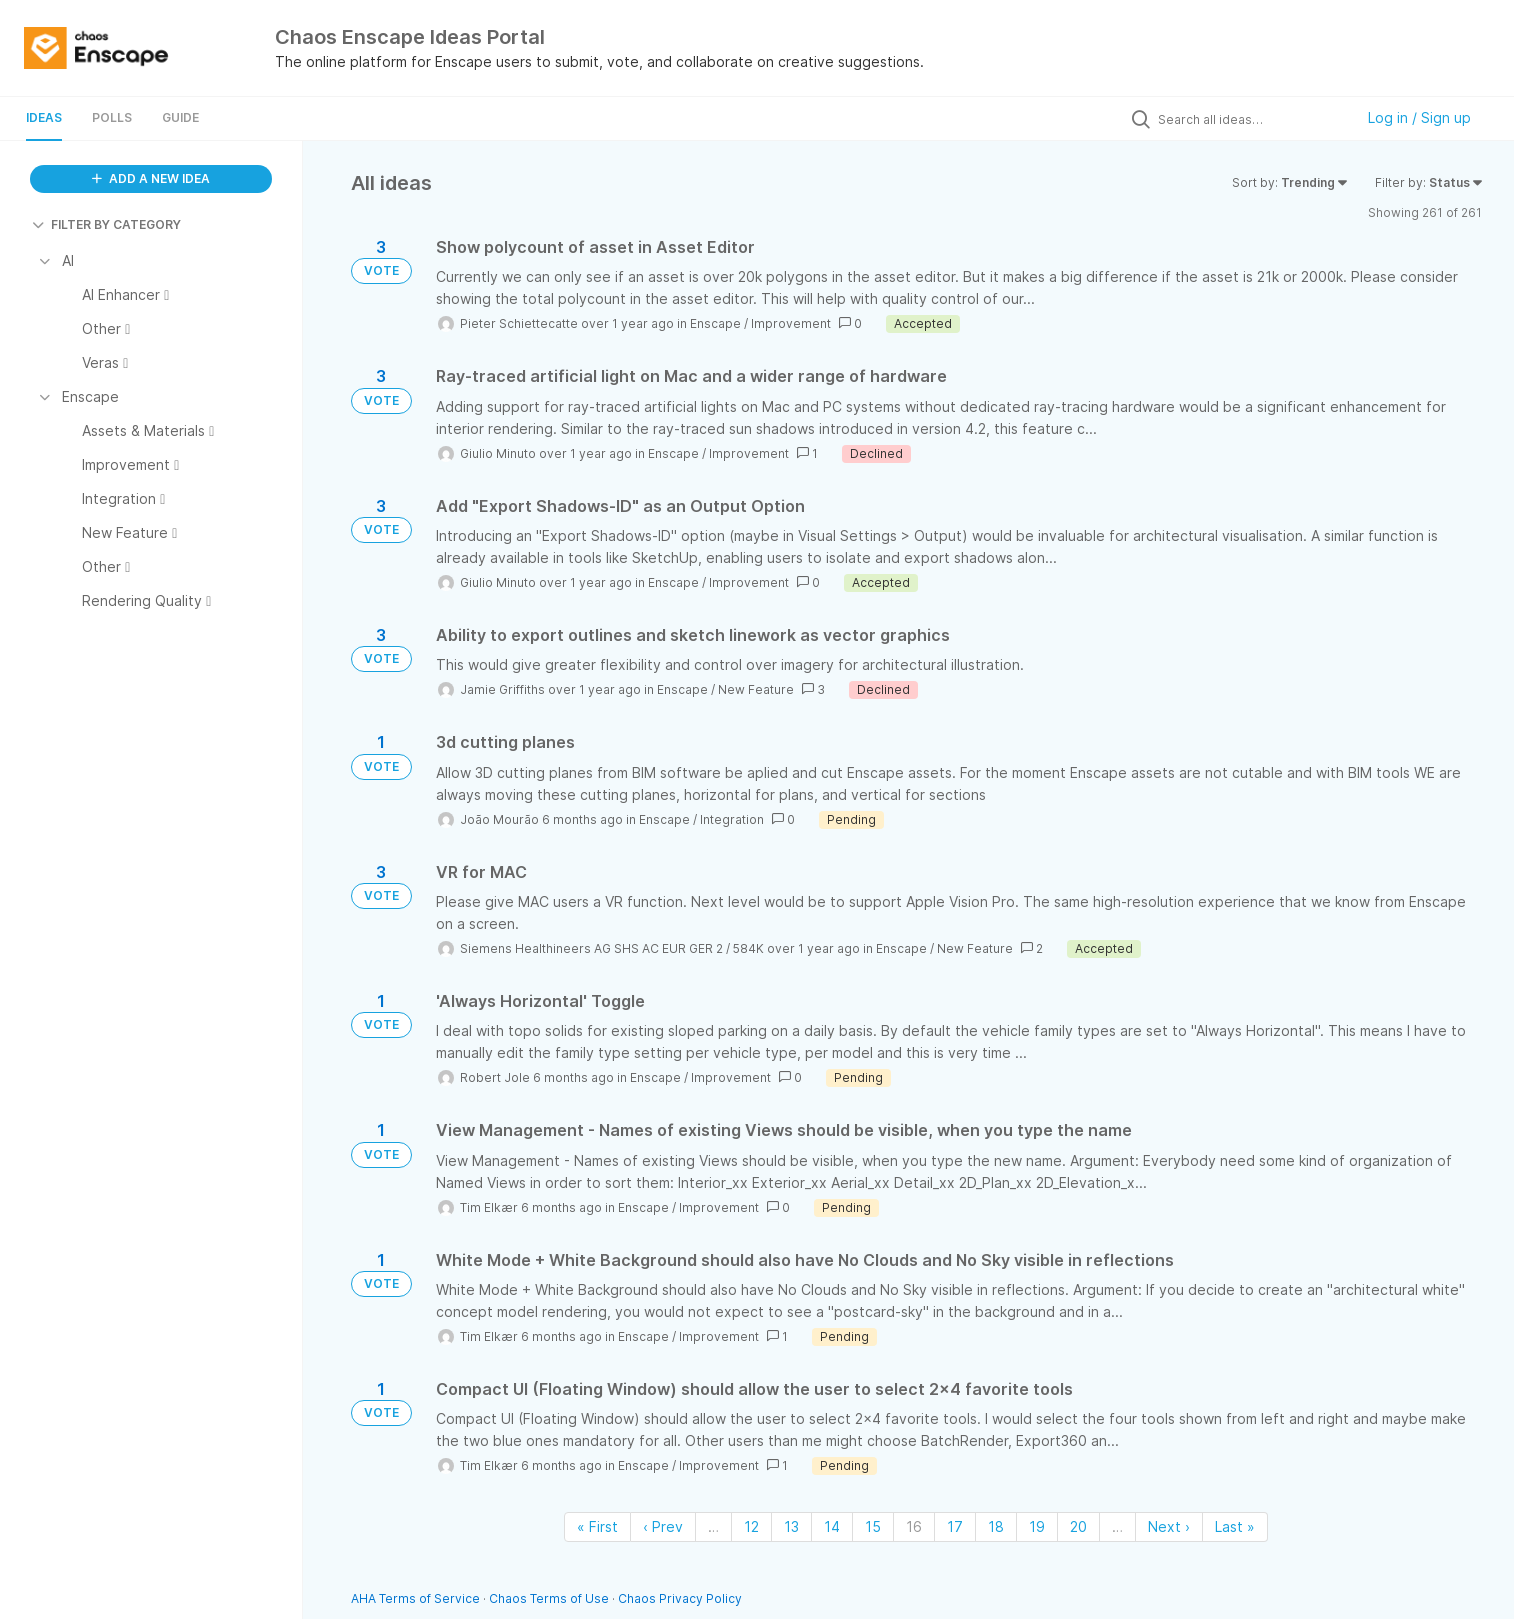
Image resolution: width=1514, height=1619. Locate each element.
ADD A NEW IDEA (151, 178)
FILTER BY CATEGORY (106, 224)
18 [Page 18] (996, 1526)
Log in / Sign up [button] (1419, 117)
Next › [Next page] (1169, 1526)
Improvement (791, 323)
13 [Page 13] (791, 1526)
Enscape (715, 323)
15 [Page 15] (873, 1526)
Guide (180, 117)
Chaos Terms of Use (549, 1598)
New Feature (756, 689)
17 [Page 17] (955, 1526)
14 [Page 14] (832, 1526)
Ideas (44, 117)
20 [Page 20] (1078, 1526)
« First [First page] (597, 1526)
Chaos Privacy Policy (680, 1598)
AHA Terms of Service (417, 1598)
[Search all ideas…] (1251, 119)
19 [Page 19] (1037, 1526)
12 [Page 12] (751, 1526)
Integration (732, 819)
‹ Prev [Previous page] (663, 1526)
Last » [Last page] (1235, 1526)
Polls (112, 117)
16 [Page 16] (914, 1526)
